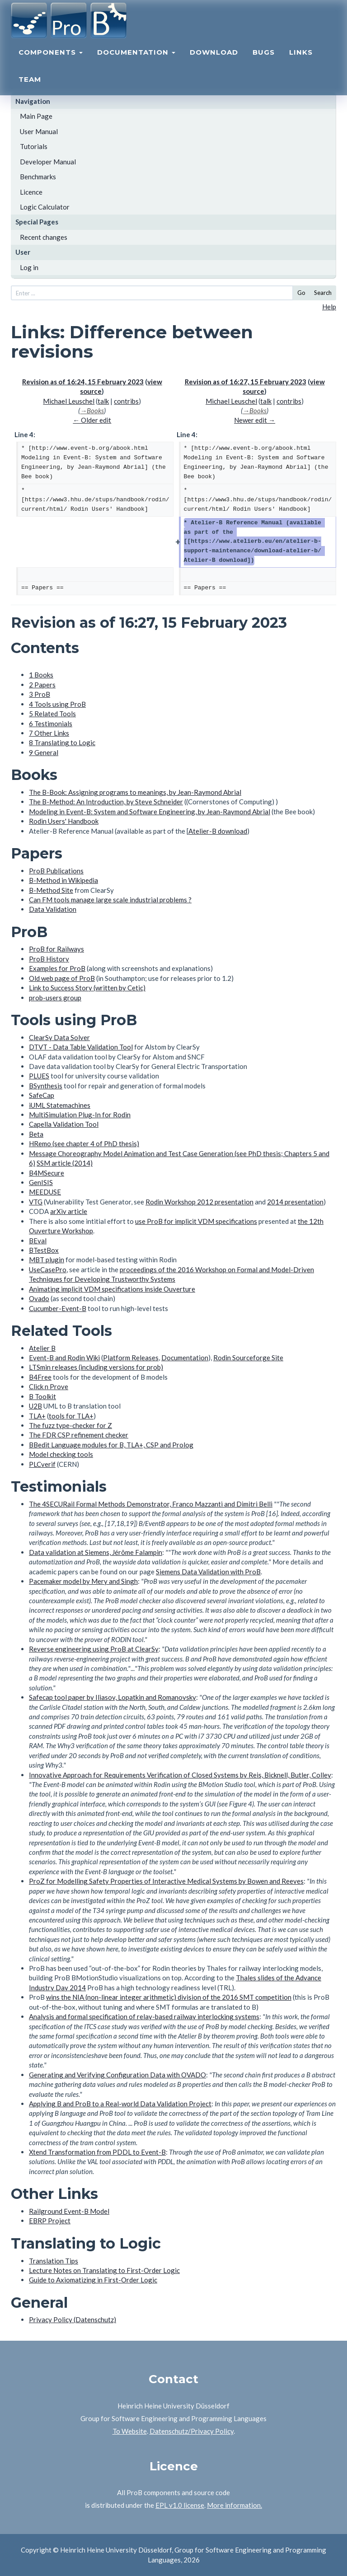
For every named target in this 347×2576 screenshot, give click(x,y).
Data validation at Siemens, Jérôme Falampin (95, 1552)
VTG (35, 1202)
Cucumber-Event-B (57, 1308)
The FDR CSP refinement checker (78, 1435)
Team (30, 88)
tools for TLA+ (71, 1416)
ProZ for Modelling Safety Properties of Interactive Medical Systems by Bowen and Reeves (166, 1881)
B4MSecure (46, 1173)
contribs (126, 401)
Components (51, 61)
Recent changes (43, 237)
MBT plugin (46, 1259)
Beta (36, 1134)
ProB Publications (56, 871)
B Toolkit (42, 1396)
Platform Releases (131, 1357)
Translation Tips (53, 2261)
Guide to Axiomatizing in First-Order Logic (93, 2280)
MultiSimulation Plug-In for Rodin (80, 1115)
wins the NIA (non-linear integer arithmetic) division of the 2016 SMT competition (168, 1997)
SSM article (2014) (65, 1163)
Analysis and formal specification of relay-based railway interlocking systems (144, 2016)
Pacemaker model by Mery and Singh (83, 1581)
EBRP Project (49, 2221)
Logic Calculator (45, 207)
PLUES (39, 1076)
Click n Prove (48, 1386)
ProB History (49, 959)
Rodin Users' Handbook (63, 821)
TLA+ (37, 1416)
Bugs (264, 61)
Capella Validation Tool (63, 1124)
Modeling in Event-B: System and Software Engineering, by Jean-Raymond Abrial (149, 811)
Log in (29, 267)
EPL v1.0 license (179, 2505)
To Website (130, 2431)
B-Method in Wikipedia (63, 880)
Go (301, 292)
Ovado (39, 1298)
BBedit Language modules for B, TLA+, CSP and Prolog (111, 1445)
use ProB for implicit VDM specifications (196, 1221)
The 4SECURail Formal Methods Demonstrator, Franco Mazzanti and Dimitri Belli (150, 1504)
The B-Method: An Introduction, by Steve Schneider (106, 802)
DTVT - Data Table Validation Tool (81, 1047)
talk (103, 401)
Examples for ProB (57, 968)
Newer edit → (254, 420)
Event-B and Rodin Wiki (64, 1357)
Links (301, 61)
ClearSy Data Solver (59, 1037)
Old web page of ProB (62, 978)
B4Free (40, 1377)
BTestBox (44, 1250)
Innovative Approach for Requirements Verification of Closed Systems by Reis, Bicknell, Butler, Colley (180, 1775)
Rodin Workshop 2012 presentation (199, 1202)
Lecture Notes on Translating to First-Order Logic (104, 2270)
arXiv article (68, 1211)
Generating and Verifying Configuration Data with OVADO (117, 2075)
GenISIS (41, 1182)
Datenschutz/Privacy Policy (192, 2431)
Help (329, 307)
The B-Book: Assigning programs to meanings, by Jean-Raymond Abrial (135, 792)
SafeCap (41, 1095)
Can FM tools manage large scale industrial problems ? (110, 900)
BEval (38, 1241)
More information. (234, 2505)
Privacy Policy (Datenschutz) (72, 2319)
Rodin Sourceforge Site (248, 1357)
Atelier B (42, 1348)
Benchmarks (38, 177)
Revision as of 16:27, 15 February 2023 (245, 382)
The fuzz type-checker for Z (70, 1425)
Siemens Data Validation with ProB (208, 1572)
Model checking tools (61, 1454)
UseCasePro (47, 1269)
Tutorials (33, 146)
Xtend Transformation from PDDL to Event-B (97, 2152)
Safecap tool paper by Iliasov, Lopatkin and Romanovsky (112, 1697)
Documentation (136, 61)
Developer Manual (48, 162)
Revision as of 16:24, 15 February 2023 (83, 382)
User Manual (39, 131)
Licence (31, 192)
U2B (35, 1406)
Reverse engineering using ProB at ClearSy (94, 1649)
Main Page (36, 116)
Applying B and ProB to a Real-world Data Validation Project (120, 2104)
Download (214, 61)
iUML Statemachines (59, 1105)
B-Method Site (51, 890)
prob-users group (55, 998)
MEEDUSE (45, 1192)
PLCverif (42, 1464)
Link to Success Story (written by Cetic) (87, 988)
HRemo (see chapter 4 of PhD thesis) (84, 1143)
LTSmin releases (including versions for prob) (96, 1367)
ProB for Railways (56, 949)
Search (323, 292)
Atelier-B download (217, 831)
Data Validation (52, 909)
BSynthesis (45, 1086)
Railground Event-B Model (69, 2211)
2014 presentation (295, 1202)
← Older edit (92, 420)
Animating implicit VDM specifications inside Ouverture (112, 1289)
